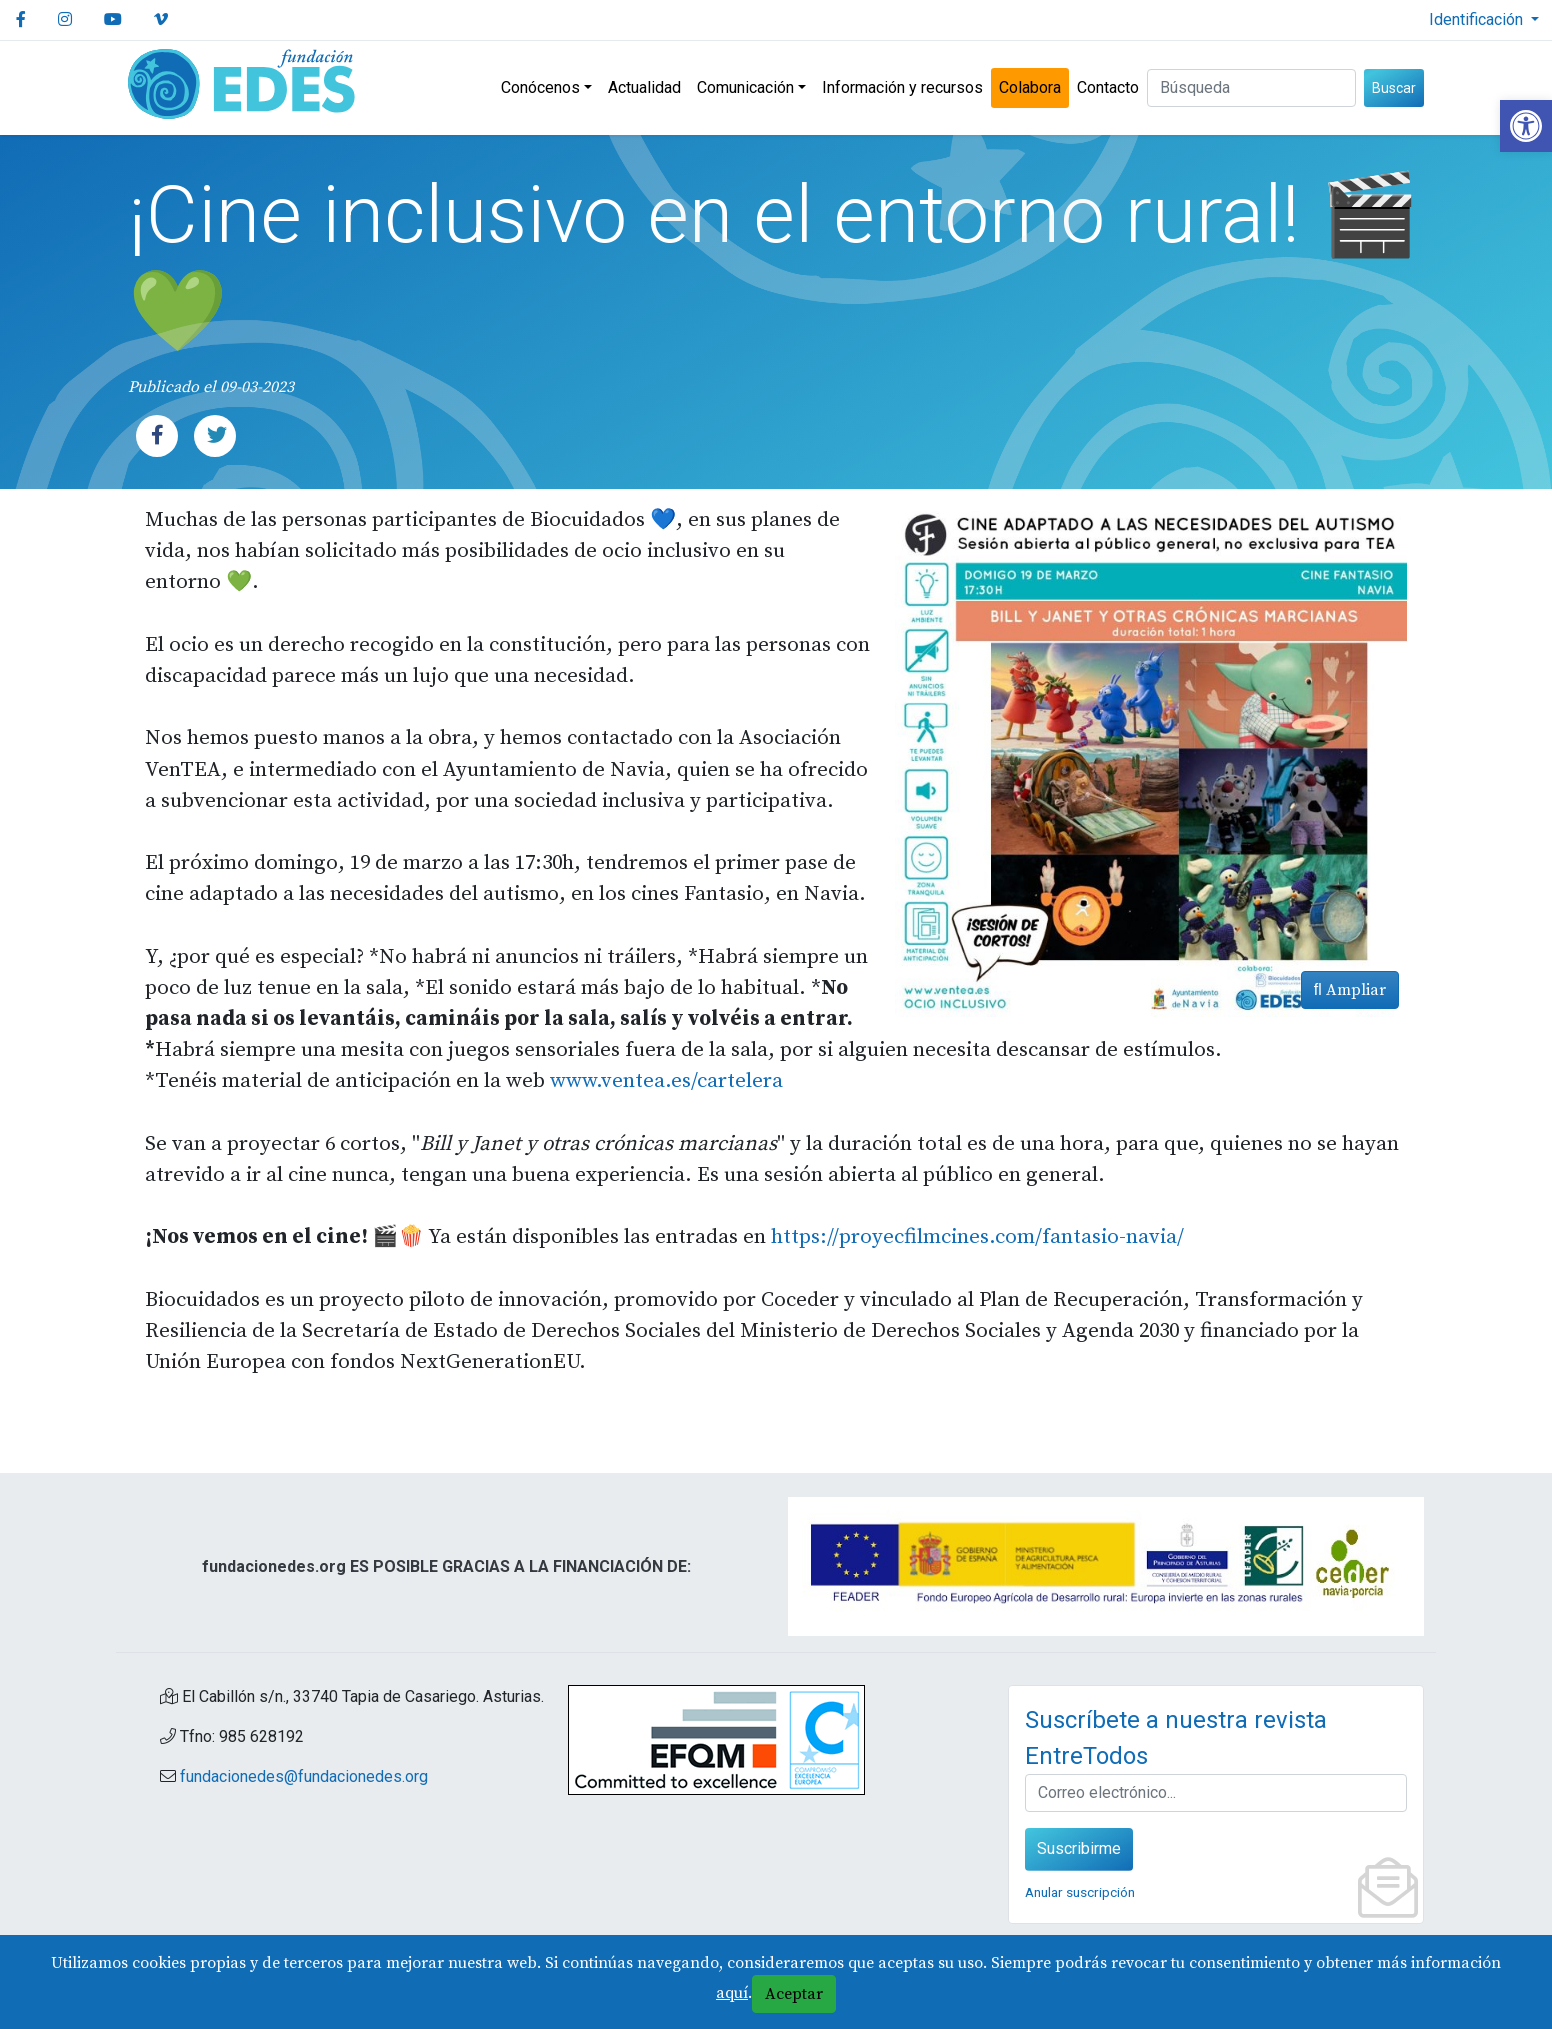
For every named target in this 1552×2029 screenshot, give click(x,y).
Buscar (1394, 88)
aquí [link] (732, 1993)
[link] (1526, 126)
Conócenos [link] (540, 87)
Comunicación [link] (745, 87)
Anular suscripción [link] (1080, 1892)
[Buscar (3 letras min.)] (1251, 88)
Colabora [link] (1030, 87)
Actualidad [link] (644, 87)
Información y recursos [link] (902, 87)
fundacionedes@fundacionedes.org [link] (304, 1776)
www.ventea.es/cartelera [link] (666, 1081)
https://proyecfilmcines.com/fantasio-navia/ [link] (977, 1237)
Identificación (1478, 19)
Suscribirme (1079, 1848)
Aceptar (794, 1994)
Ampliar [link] (1350, 990)
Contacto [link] (1108, 87)
